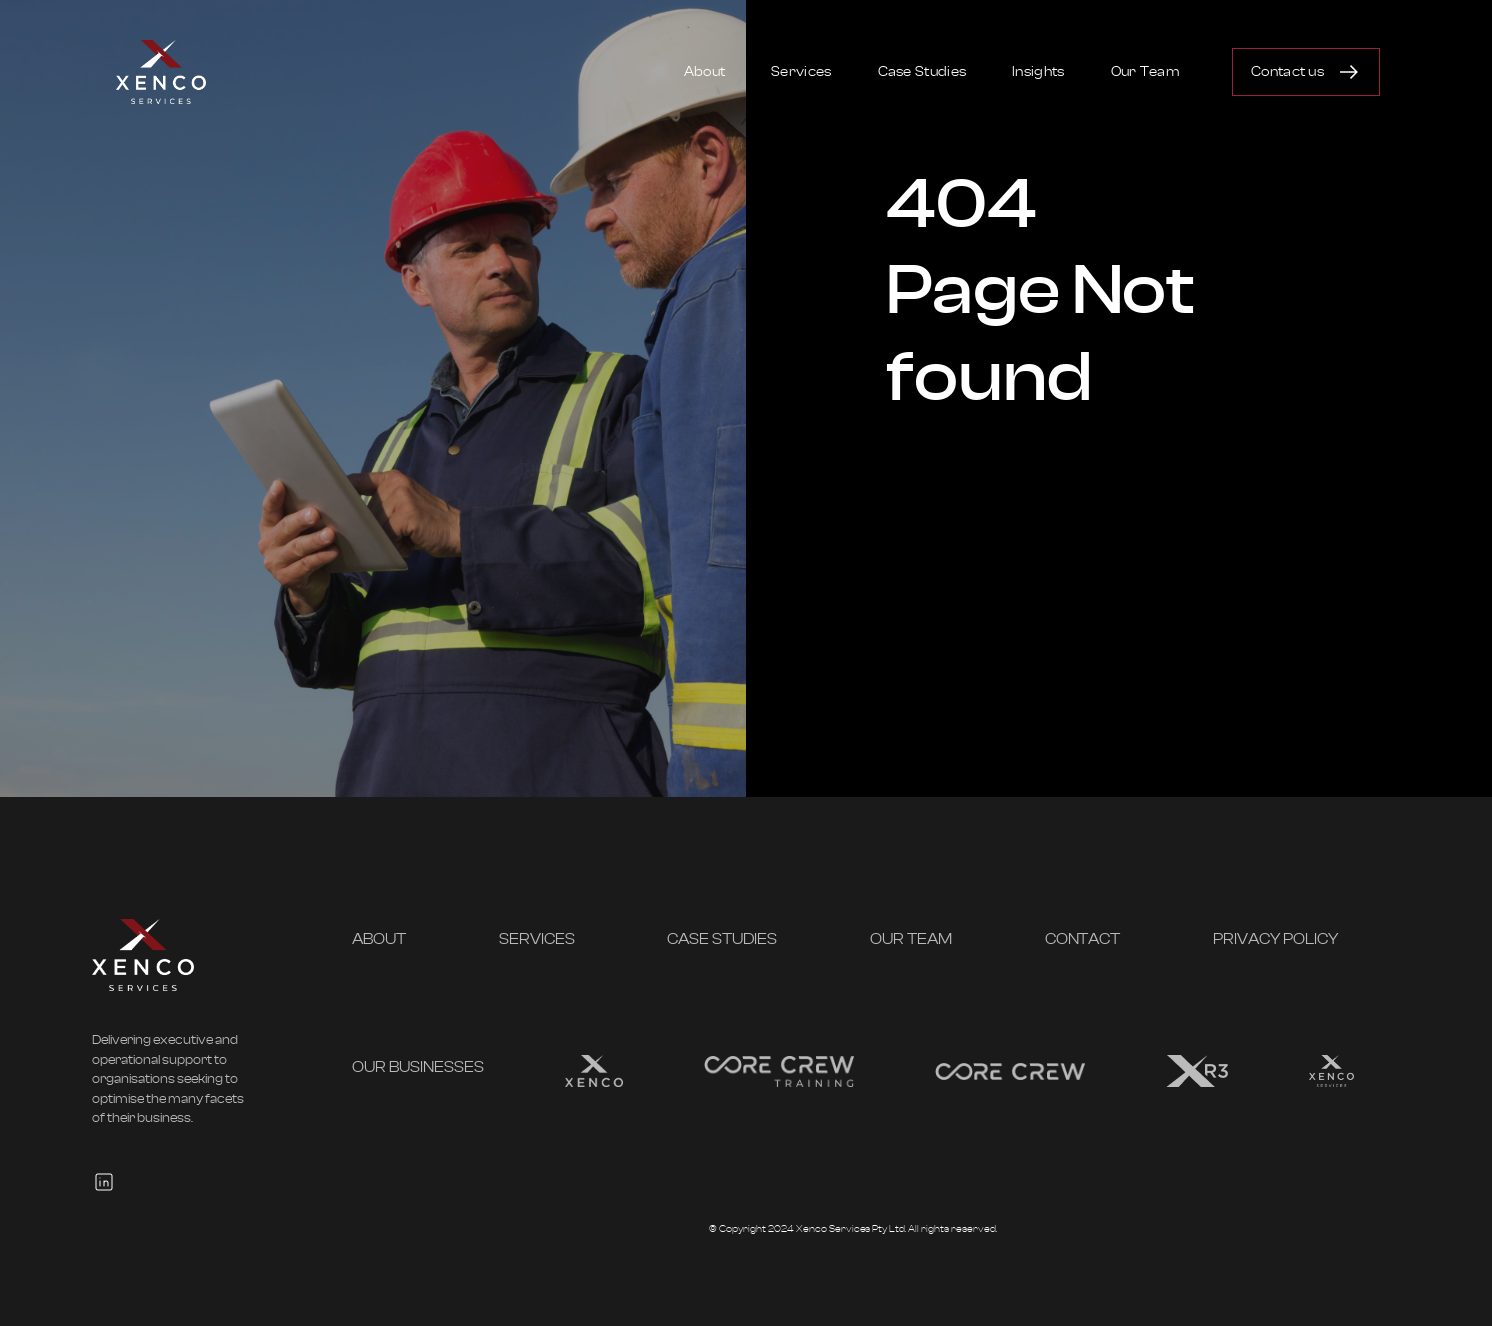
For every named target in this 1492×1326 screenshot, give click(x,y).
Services (801, 72)
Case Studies (922, 72)
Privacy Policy (1275, 939)
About (705, 72)
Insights (1038, 72)
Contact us (1287, 72)
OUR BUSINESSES (418, 1067)
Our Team (1145, 72)
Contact (1083, 939)
